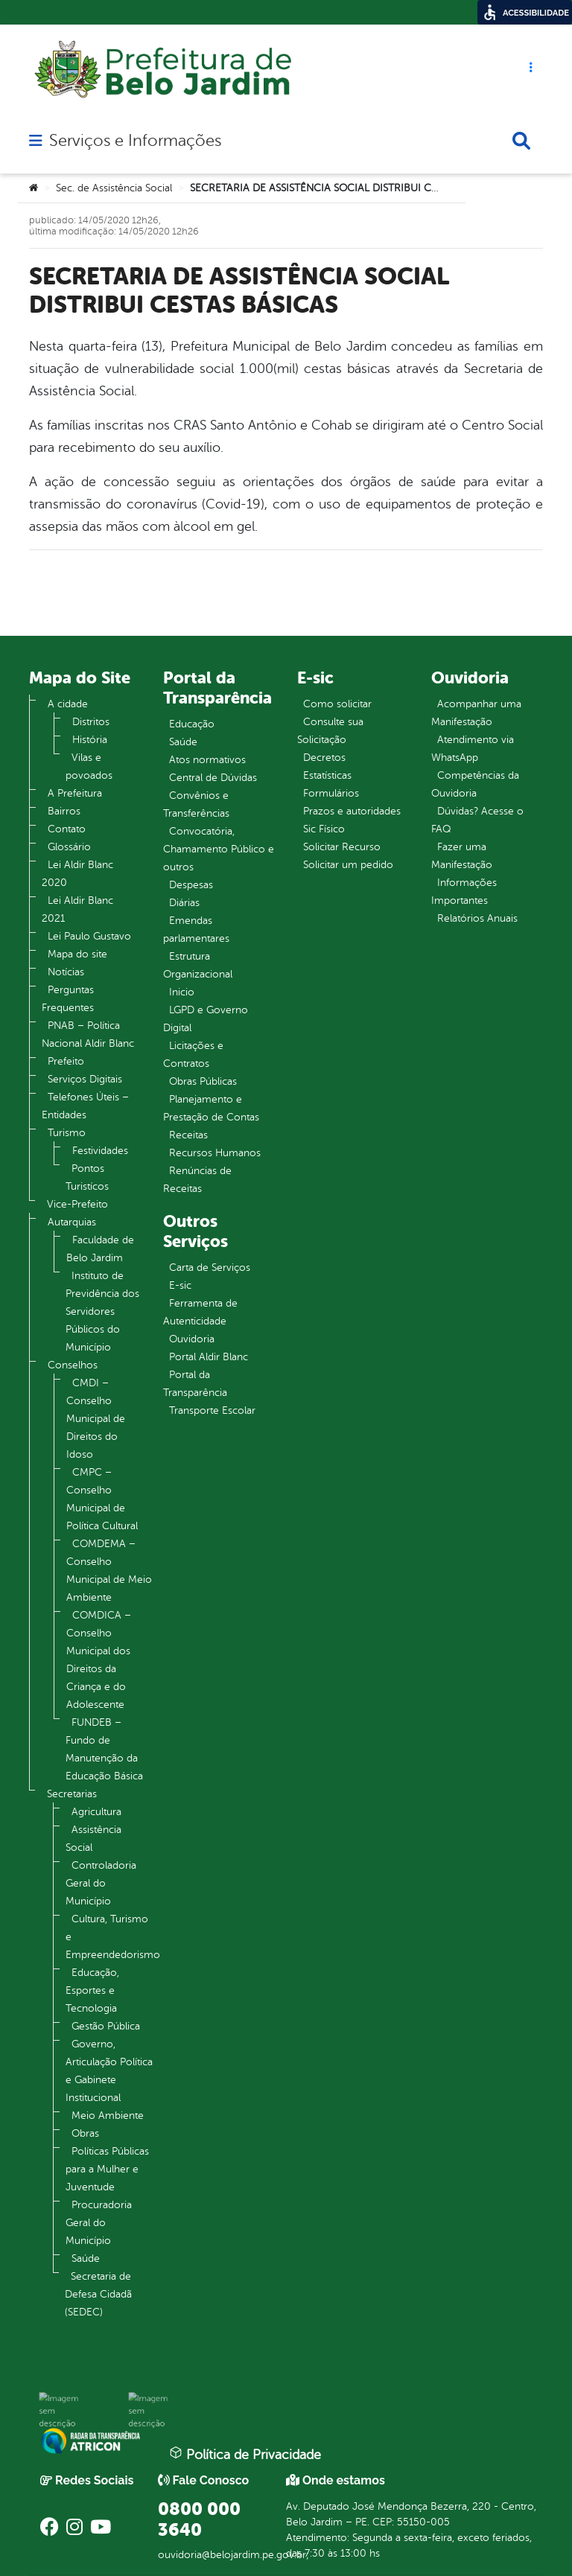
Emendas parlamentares (196, 929)
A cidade (68, 704)
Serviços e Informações (135, 141)
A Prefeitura (75, 793)
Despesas (191, 884)
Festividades (100, 1150)
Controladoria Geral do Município (101, 1883)
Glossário (69, 846)
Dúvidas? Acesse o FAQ (477, 820)
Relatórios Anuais (477, 918)
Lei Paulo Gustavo (89, 936)
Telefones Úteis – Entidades (85, 1105)
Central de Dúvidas (213, 777)
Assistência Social (93, 1838)
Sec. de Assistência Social (114, 188)
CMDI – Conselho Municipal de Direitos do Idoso (95, 1418)
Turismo (67, 1132)
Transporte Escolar (212, 1410)
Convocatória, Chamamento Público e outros (218, 849)
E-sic (180, 1285)
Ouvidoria (191, 1339)
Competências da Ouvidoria (475, 784)
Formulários (331, 793)
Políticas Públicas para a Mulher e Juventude (107, 2169)
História (89, 739)
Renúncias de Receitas (197, 1179)
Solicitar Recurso (342, 846)
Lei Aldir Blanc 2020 (77, 873)
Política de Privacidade (245, 2454)
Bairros (64, 811)
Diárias (184, 902)
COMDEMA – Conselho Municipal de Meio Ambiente (109, 1570)
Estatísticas (327, 775)
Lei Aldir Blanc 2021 (77, 909)
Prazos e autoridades (352, 811)
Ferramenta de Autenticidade (200, 1312)
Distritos (90, 721)
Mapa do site (77, 954)
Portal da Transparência (195, 1383)
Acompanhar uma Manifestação (476, 712)
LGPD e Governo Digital (205, 1018)
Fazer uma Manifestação (461, 855)
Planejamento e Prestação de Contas (211, 1108)
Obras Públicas (203, 1081)
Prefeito (66, 1061)
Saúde (86, 2258)
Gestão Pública (106, 2026)
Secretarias (72, 1793)
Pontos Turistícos (87, 1177)
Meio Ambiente (108, 2115)
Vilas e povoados (89, 766)
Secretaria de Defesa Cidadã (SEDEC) (98, 2294)
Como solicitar (337, 704)
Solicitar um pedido (348, 864)
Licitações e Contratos (193, 1054)
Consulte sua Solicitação (330, 730)
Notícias (66, 972)
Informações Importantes (464, 891)
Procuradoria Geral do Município (99, 2222)
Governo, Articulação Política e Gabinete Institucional (109, 2070)
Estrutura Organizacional (197, 965)
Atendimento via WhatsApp (472, 748)
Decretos (324, 757)
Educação (191, 724)
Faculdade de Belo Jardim (100, 1248)
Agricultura (96, 1811)
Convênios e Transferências (196, 804)
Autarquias (72, 1222)
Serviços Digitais (85, 1079)
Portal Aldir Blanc (208, 1356)
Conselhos (73, 1365)
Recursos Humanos (215, 1152)
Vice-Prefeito (77, 1204)
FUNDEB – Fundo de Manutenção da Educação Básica (104, 1749)
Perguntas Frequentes (68, 998)
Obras (85, 2133)
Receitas (188, 1135)
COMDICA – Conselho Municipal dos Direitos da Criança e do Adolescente (98, 1660)
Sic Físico (324, 829)
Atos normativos (207, 759)
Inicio (181, 992)
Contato (67, 829)
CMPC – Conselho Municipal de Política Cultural (102, 1499)
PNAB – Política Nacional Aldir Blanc (88, 1034)
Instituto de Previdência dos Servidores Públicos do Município (102, 1311)
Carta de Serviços (209, 1267)
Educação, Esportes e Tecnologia (92, 1990)
